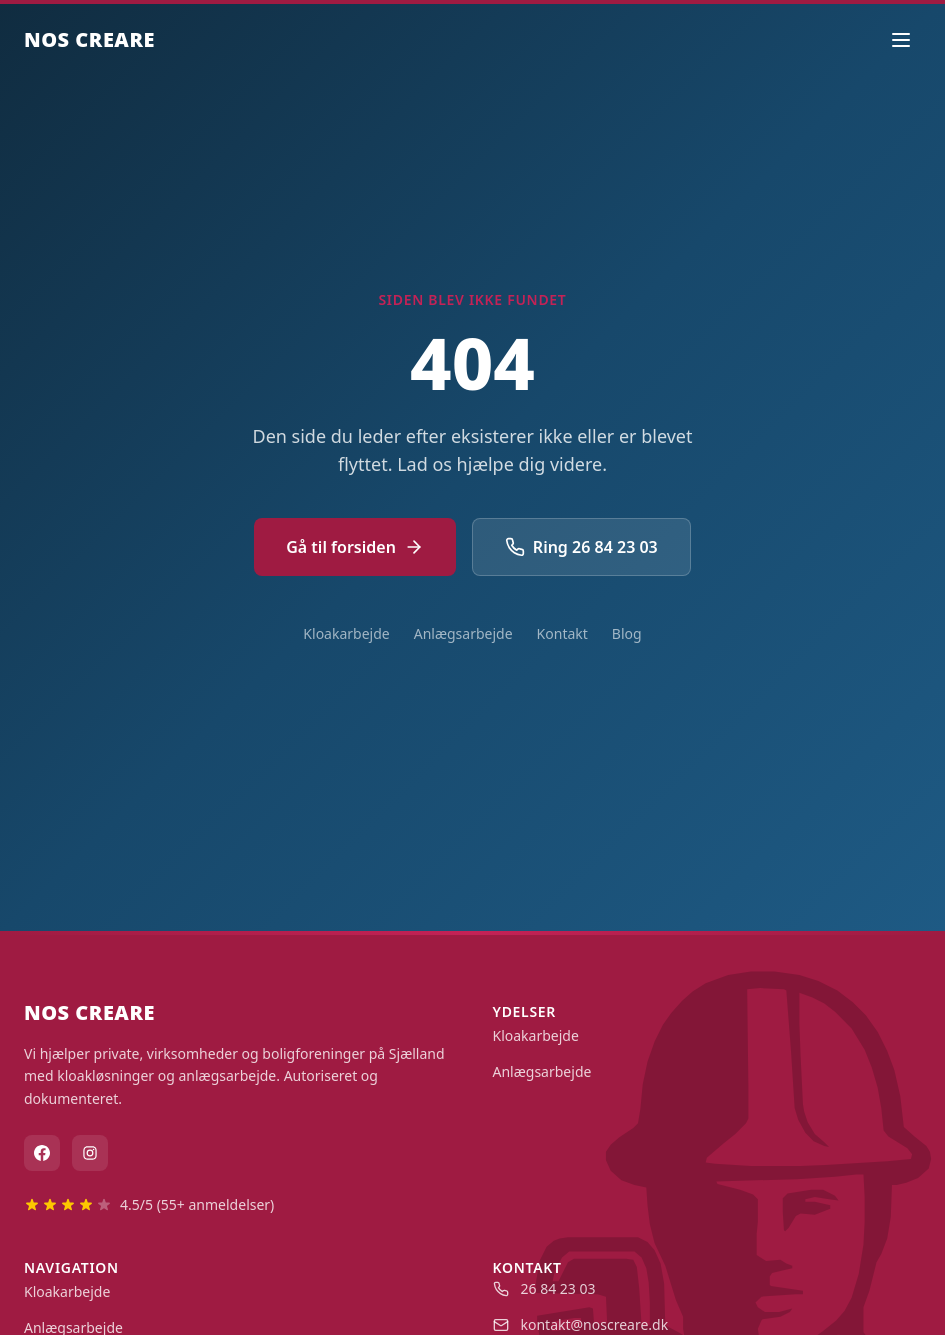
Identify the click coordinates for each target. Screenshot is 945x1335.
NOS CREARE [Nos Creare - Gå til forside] (89, 39)
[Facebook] (42, 1153)
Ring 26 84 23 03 (581, 547)
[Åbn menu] (901, 40)
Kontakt (562, 633)
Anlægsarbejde (463, 633)
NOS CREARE (89, 1012)
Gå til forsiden (355, 547)
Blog (627, 633)
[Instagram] (90, 1153)
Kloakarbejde (346, 633)
